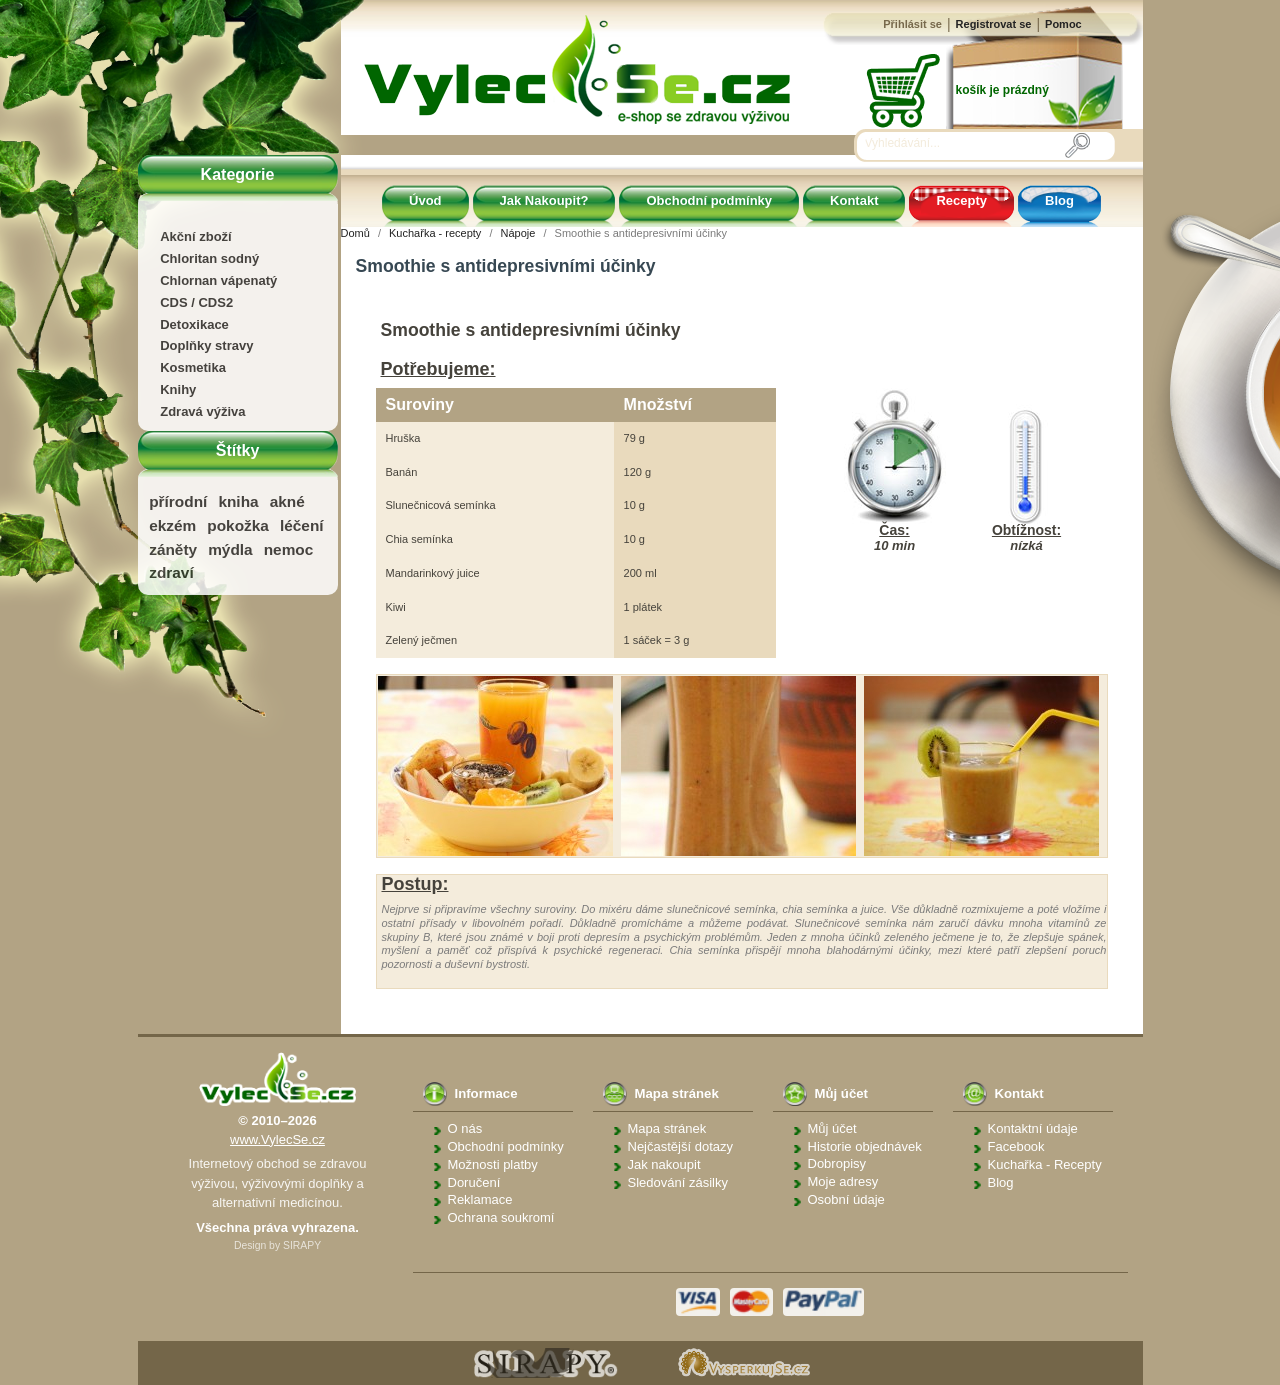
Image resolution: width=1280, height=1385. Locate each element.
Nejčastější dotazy (681, 1146)
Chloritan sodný (209, 258)
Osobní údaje (846, 1199)
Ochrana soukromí (501, 1217)
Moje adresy (843, 1181)
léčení (302, 525)
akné (287, 501)
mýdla (230, 549)
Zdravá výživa (202, 411)
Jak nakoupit (664, 1164)
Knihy (178, 389)
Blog (1059, 200)
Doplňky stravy (206, 345)
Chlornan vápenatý (218, 280)
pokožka (238, 525)
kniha (238, 501)
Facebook (1016, 1146)
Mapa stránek (667, 1128)
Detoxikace (194, 324)
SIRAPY (302, 1245)
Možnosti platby (493, 1164)
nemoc (289, 549)
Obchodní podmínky (709, 200)
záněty (173, 549)
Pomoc (1063, 24)
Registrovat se (994, 24)
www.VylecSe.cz (277, 1139)
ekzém (172, 525)
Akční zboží (196, 236)
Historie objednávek (865, 1146)
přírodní (178, 501)
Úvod (425, 200)
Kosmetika (193, 367)
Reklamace (480, 1199)
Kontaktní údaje (1033, 1128)
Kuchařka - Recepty (1045, 1164)
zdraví (171, 572)
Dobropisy (837, 1163)
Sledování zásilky (678, 1182)
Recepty (961, 200)
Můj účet (832, 1128)
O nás (465, 1128)
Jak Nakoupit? (544, 200)
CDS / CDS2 (196, 302)
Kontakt (854, 200)
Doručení (474, 1182)
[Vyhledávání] (965, 144)
